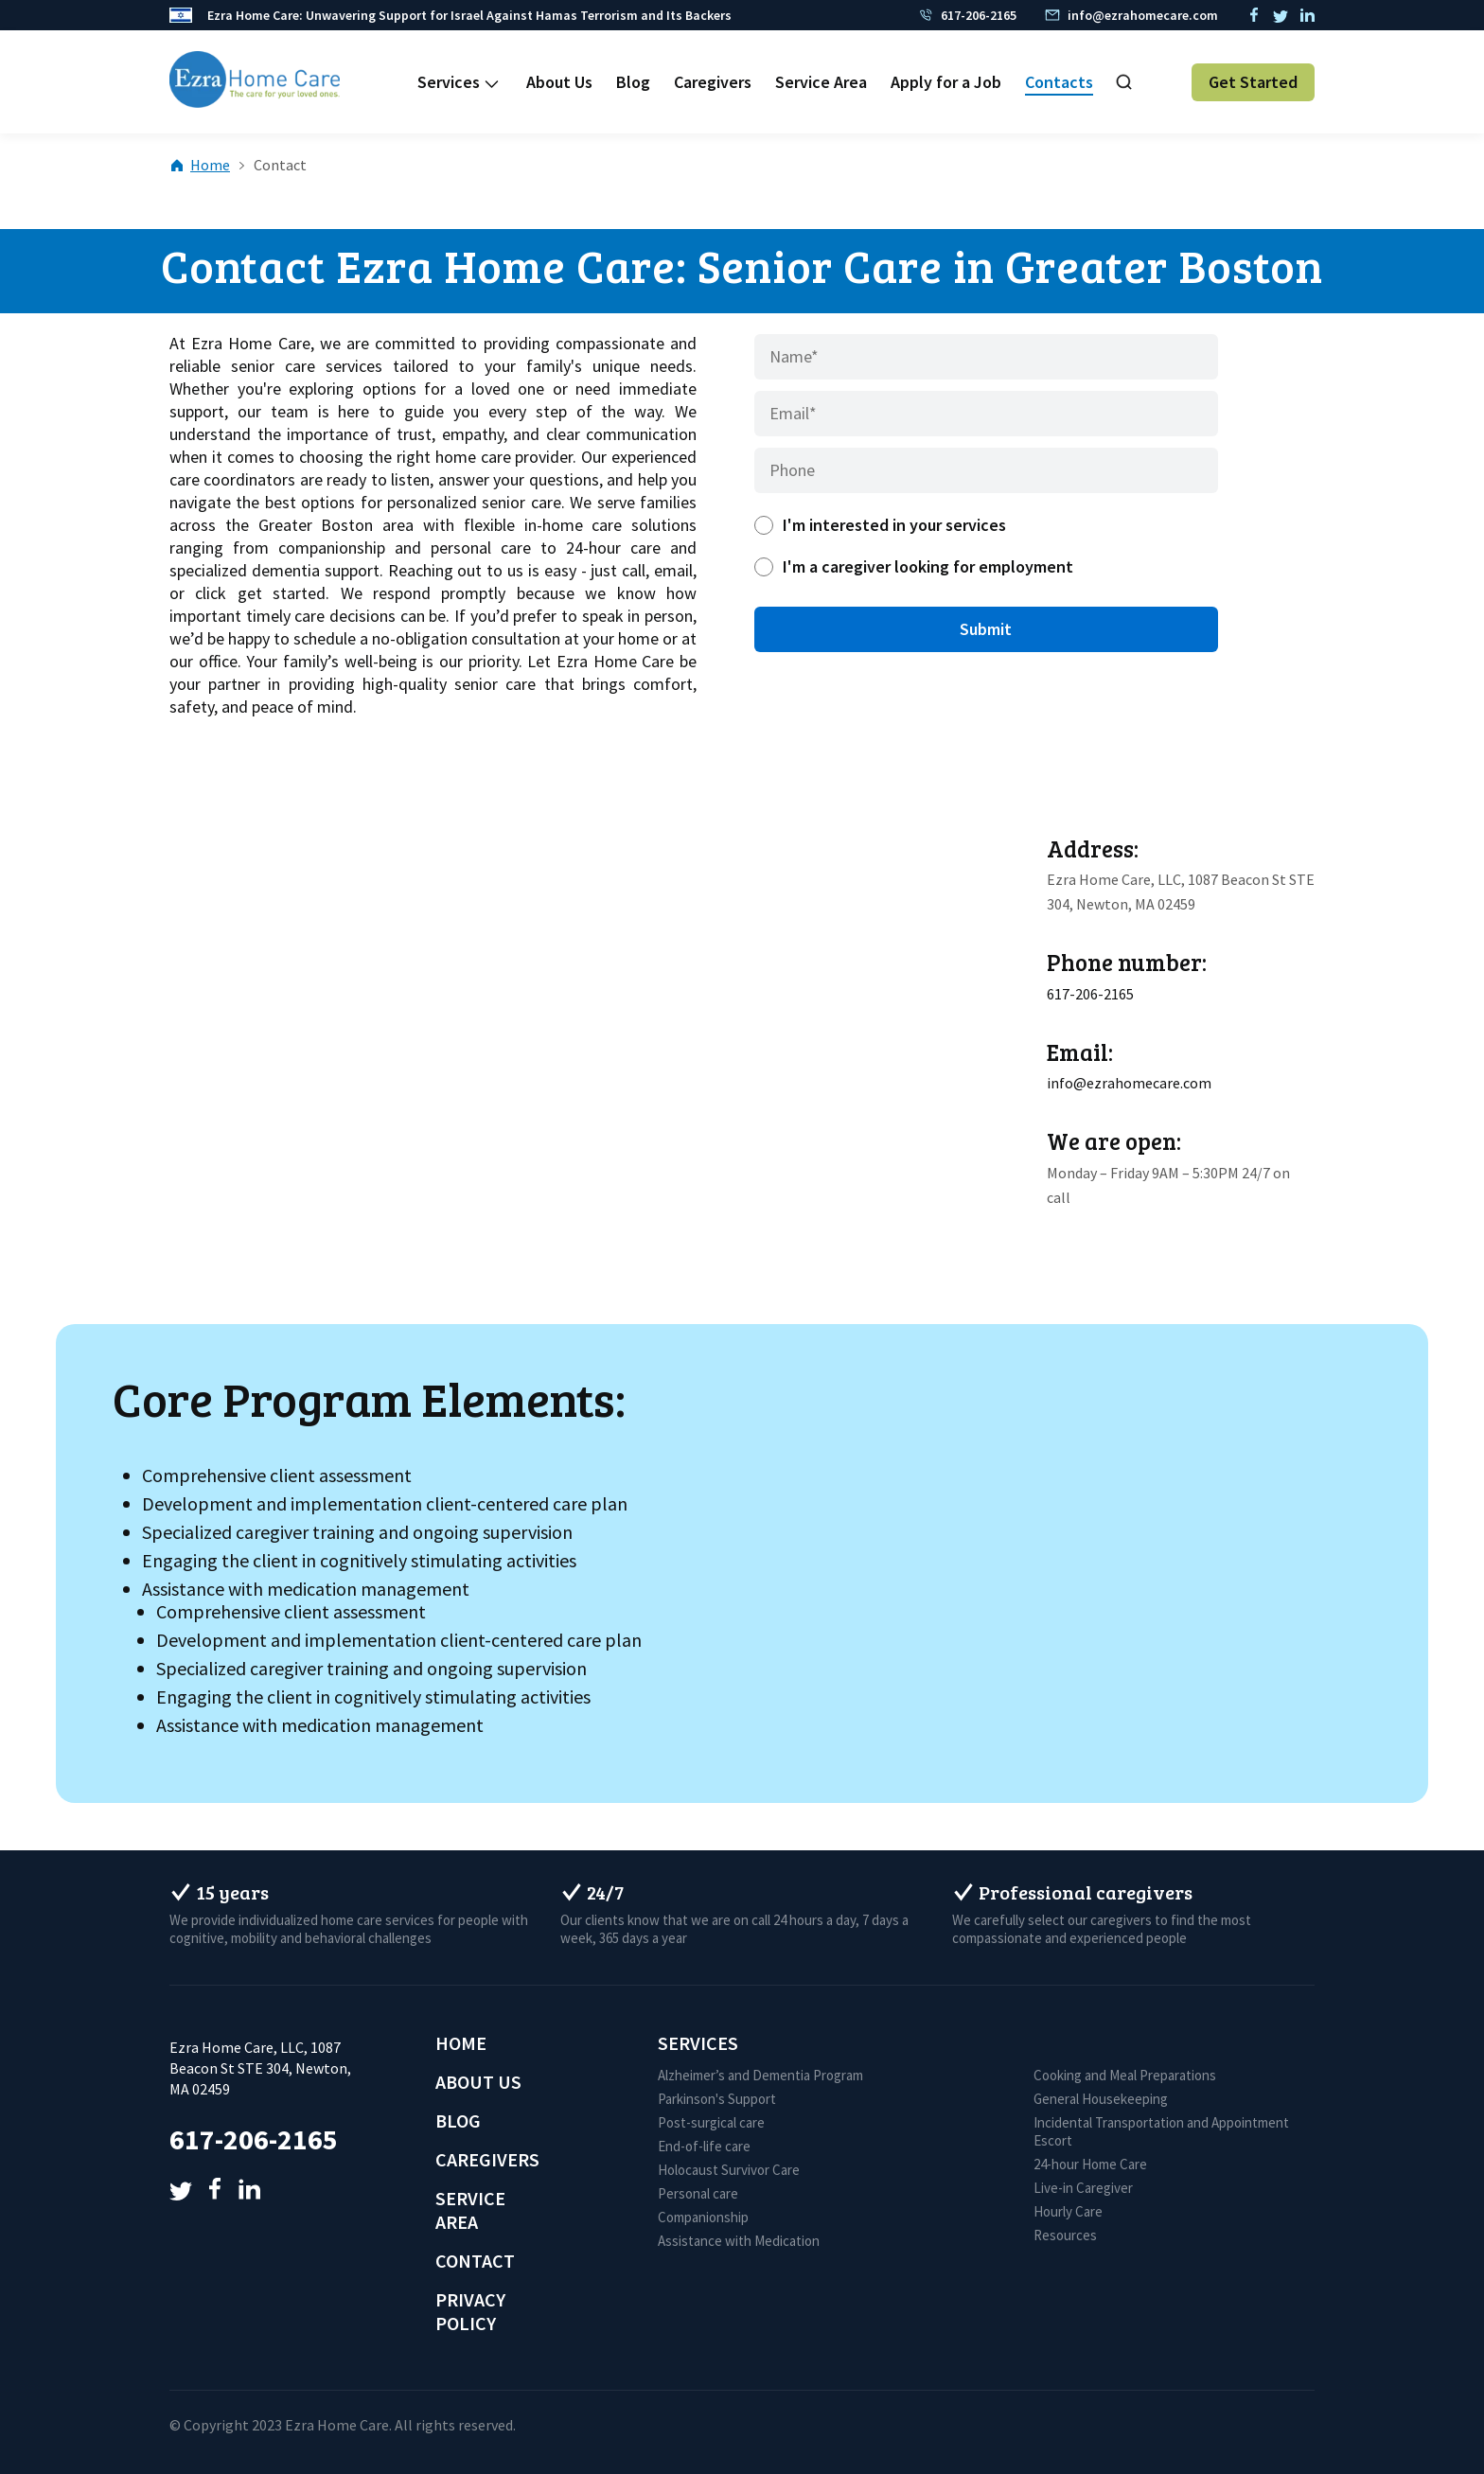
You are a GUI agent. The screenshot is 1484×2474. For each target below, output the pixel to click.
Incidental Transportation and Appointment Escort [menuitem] (1161, 2131)
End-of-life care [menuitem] (704, 2146)
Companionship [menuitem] (703, 2217)
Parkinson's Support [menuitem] (717, 2099)
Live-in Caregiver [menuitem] (1083, 2188)
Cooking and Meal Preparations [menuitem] (1125, 2075)
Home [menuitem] (460, 2043)
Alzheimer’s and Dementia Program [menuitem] (760, 2075)
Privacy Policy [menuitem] (470, 2311)
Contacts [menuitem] (1059, 82)
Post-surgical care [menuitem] (711, 2122)
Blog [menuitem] (633, 82)
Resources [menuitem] (1065, 2235)
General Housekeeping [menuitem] (1101, 2099)
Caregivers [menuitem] (712, 82)
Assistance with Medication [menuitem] (739, 2241)
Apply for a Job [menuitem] (946, 82)
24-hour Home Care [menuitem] (1090, 2164)
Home (200, 164)
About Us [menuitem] (559, 82)
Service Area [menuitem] (821, 82)
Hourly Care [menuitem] (1068, 2211)
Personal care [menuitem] (698, 2193)
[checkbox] (986, 546)
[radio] (986, 525)
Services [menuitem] (448, 82)
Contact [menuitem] (475, 2260)
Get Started (1253, 82)
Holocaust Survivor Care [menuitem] (729, 2170)
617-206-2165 (1090, 993)
